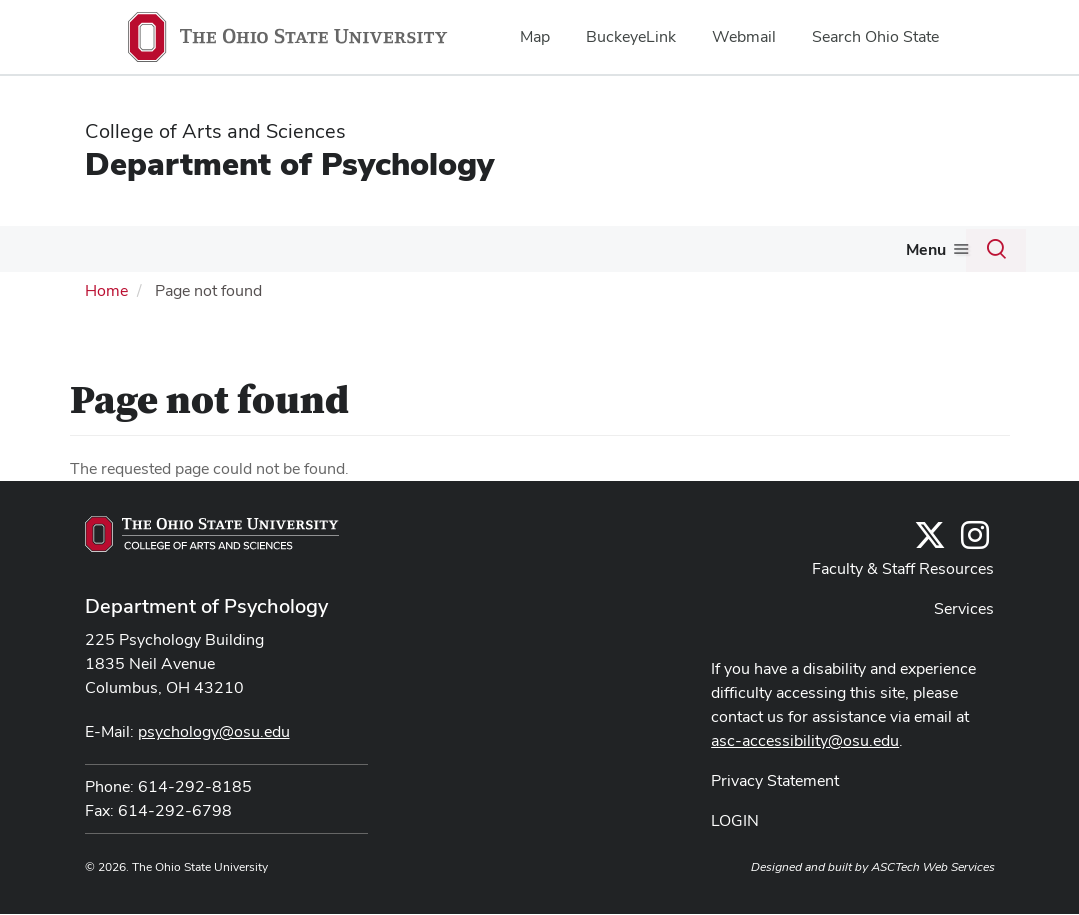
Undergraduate (358, 251)
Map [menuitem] (535, 36)
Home (106, 335)
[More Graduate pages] (528, 257)
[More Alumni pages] (940, 257)
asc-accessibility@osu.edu (805, 785)
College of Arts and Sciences (215, 131)
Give (82, 295)
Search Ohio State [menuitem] (875, 36)
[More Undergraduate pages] (419, 257)
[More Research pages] (638, 257)
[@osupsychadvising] (975, 586)
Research (597, 251)
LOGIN (735, 865)
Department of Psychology (289, 163)
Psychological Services (755, 251)
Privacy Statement (775, 825)
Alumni (906, 251)
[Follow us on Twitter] (930, 586)
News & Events (207, 251)
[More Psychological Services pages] (844, 257)
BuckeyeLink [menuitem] (631, 36)
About (88, 251)
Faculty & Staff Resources (903, 613)
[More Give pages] (106, 301)
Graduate (487, 251)
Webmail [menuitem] (744, 36)
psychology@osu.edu (214, 776)
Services (964, 653)
